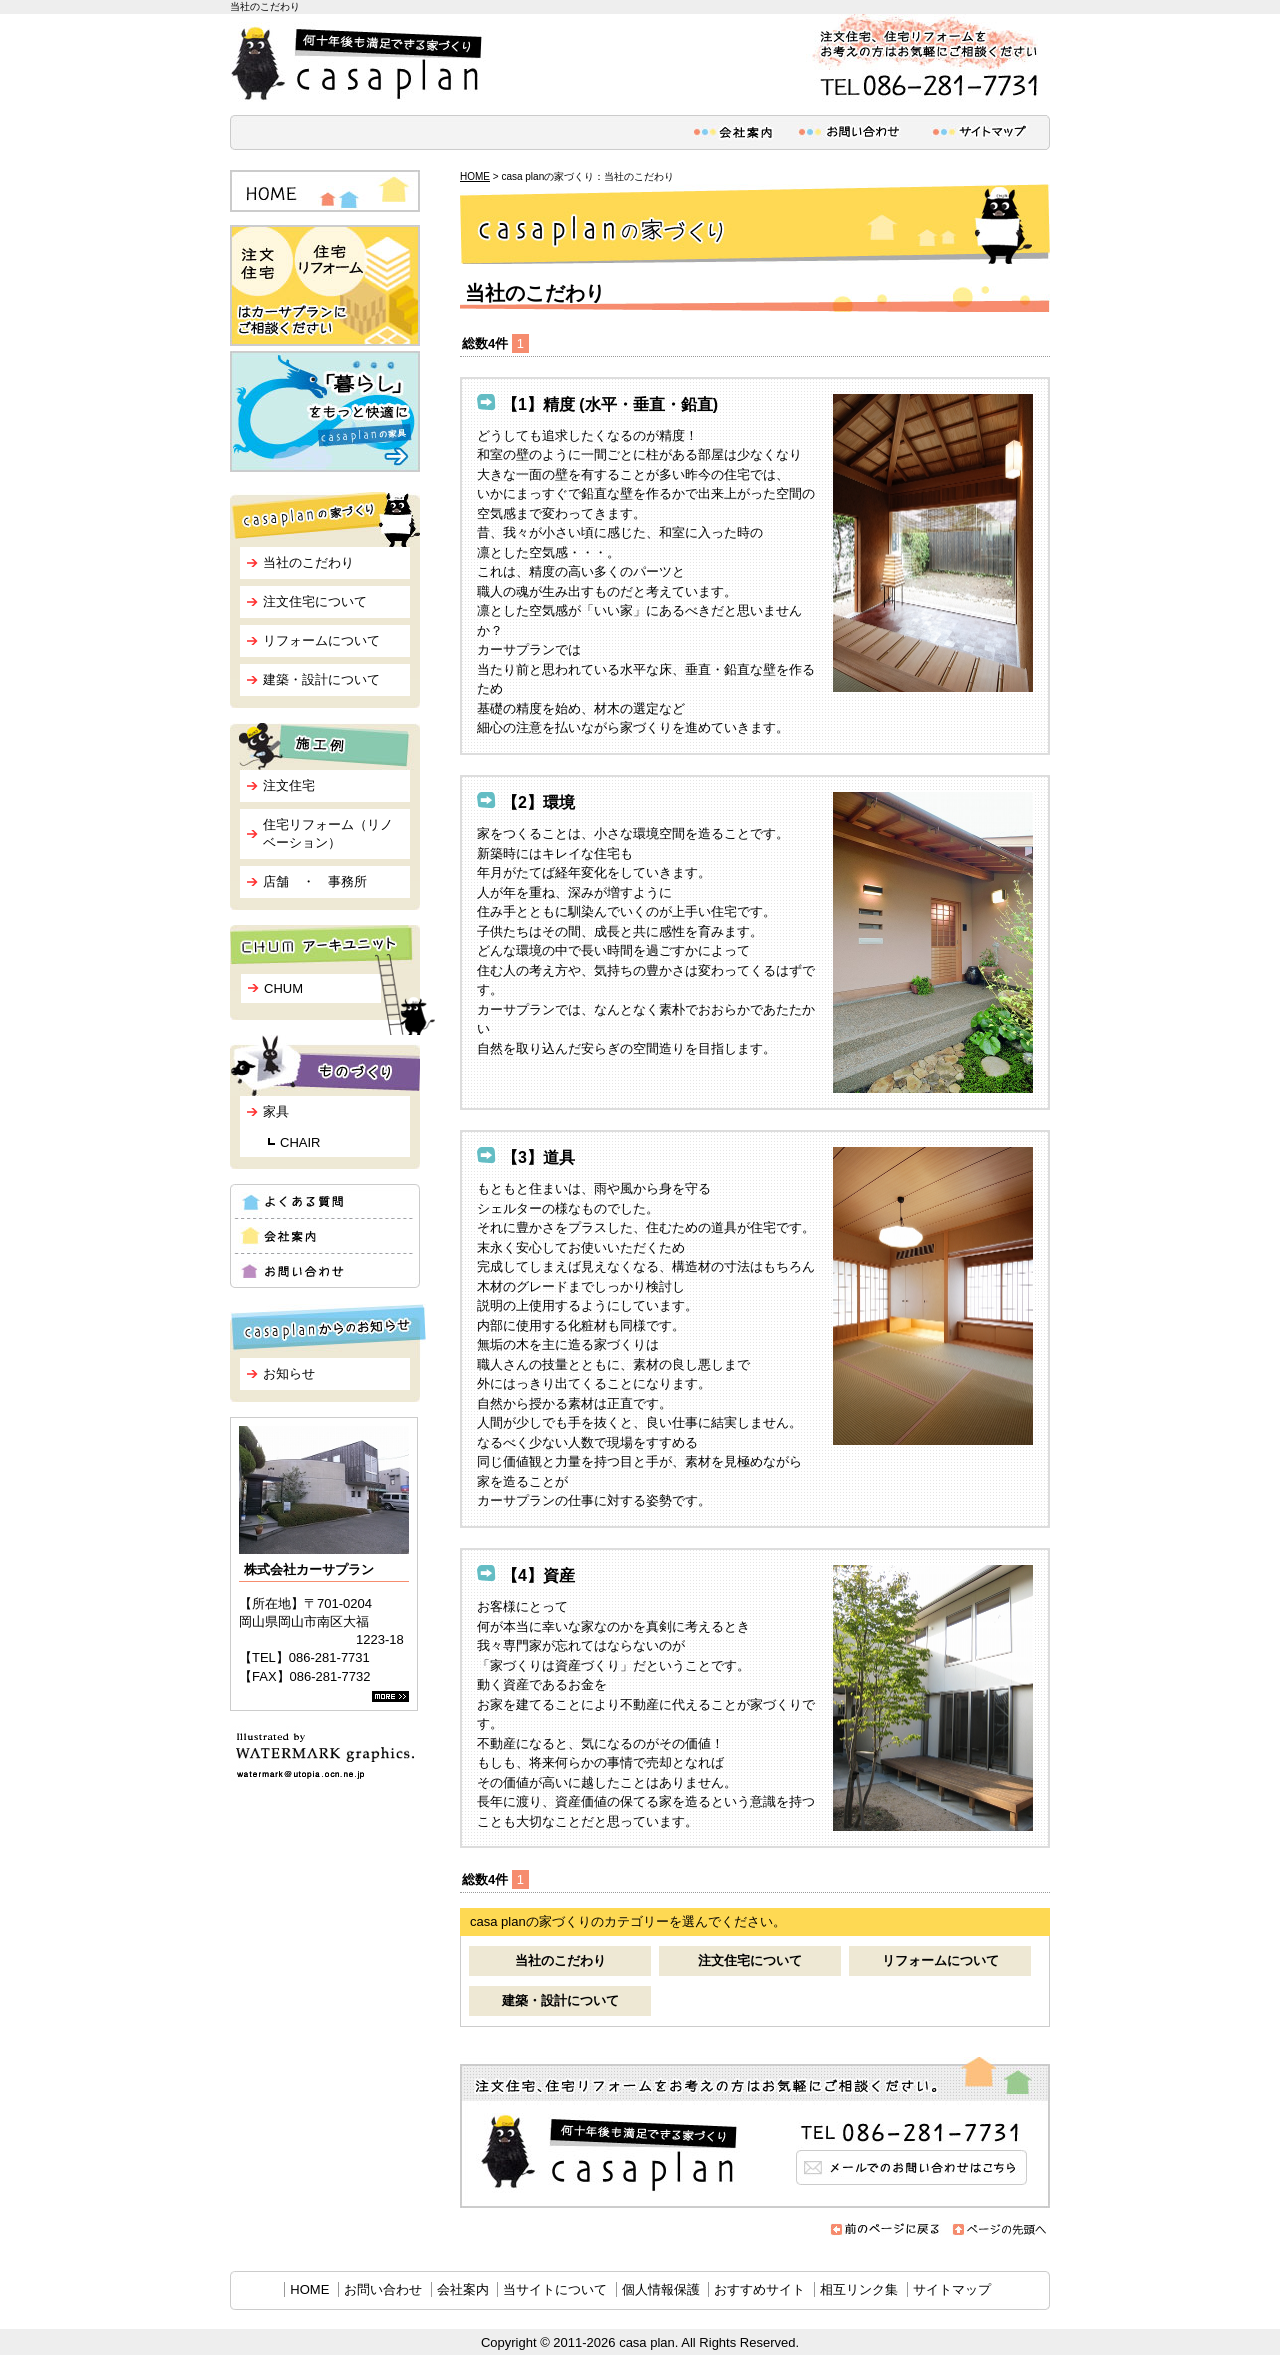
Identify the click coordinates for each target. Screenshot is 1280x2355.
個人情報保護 (661, 2289)
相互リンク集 (859, 2289)
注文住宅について (750, 1960)
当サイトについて (555, 2289)
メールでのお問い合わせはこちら (755, 2132)
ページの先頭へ (1000, 2229)
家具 (276, 1111)
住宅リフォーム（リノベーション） (328, 833)
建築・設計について (560, 2000)
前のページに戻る (886, 2229)
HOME (475, 176)
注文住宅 (289, 785)
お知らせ (289, 1373)
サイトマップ (952, 2289)
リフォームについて (940, 1960)
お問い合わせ (383, 2289)
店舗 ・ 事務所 (315, 881)
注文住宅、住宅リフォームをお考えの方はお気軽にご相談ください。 (925, 59)
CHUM (283, 988)
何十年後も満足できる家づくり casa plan (360, 64)
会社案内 (463, 2289)
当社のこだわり (560, 1960)
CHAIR (300, 1142)
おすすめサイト (759, 2289)
